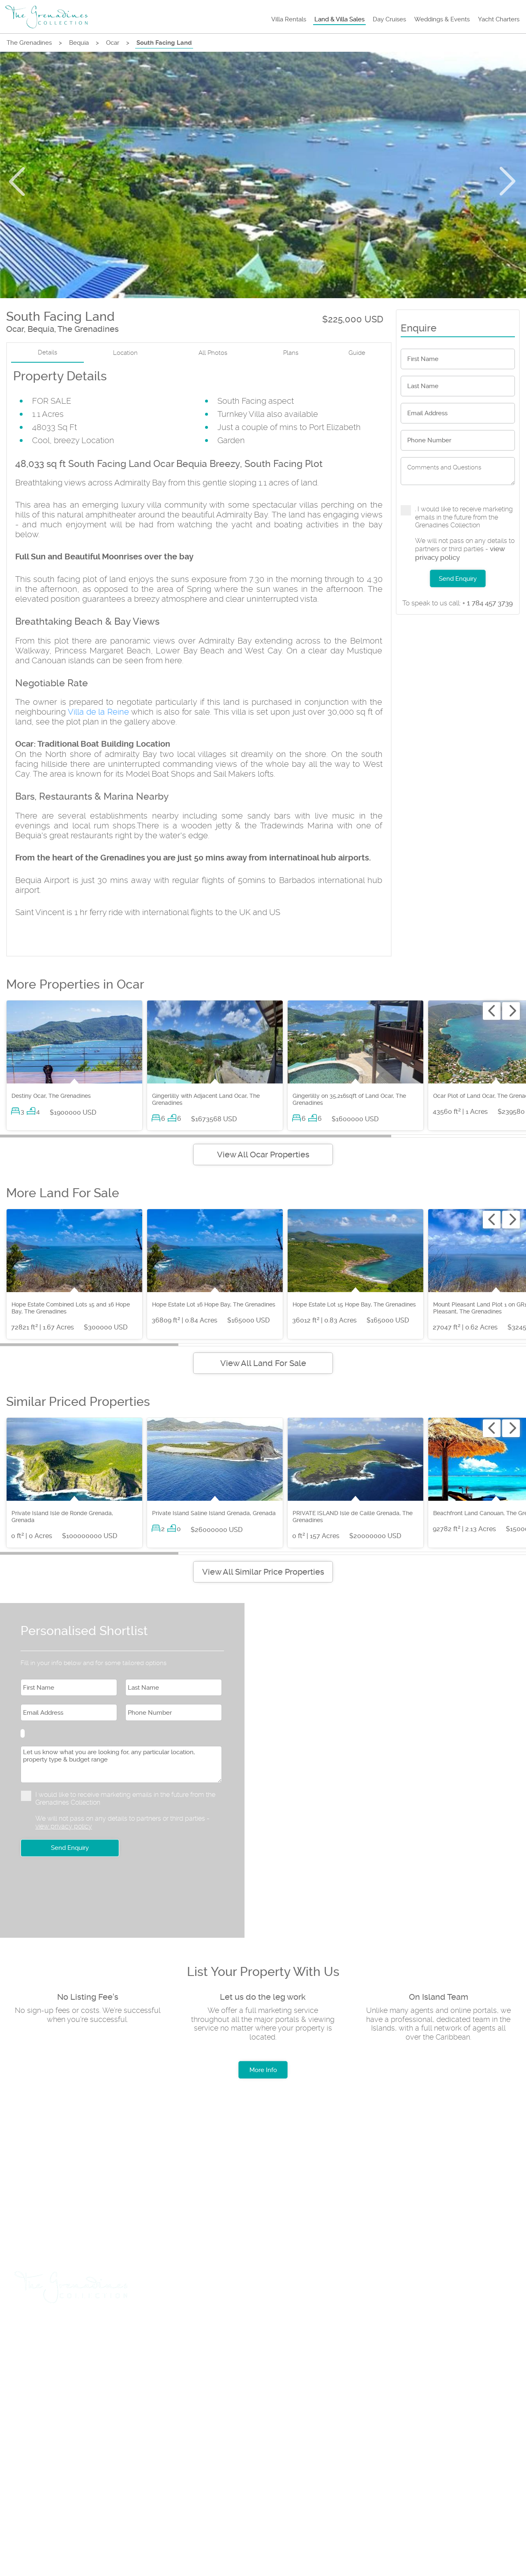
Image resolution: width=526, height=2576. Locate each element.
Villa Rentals (288, 19)
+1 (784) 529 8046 (52, 2435)
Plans (290, 352)
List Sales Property (267, 2330)
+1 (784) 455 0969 (125, 2435)
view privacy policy (63, 1826)
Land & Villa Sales (339, 19)
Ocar (112, 42)
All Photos (212, 352)
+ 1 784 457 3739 (457, 603)
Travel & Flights (49, 2330)
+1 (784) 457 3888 (124, 2406)
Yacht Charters (498, 19)
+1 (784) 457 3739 (51, 2406)
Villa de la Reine (98, 712)
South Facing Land (164, 42)
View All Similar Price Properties (263, 1572)
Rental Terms (100, 2464)
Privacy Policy (171, 2464)
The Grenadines (29, 42)
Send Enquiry (458, 578)
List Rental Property (178, 2330)
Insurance (337, 2330)
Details (47, 352)
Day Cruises (389, 19)
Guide (356, 352)
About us (39, 2464)
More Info (263, 2070)
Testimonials (240, 2464)
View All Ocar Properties (263, 1154)
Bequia (79, 42)
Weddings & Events (442, 19)
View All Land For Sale (263, 1363)
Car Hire (110, 2330)
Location (125, 352)
